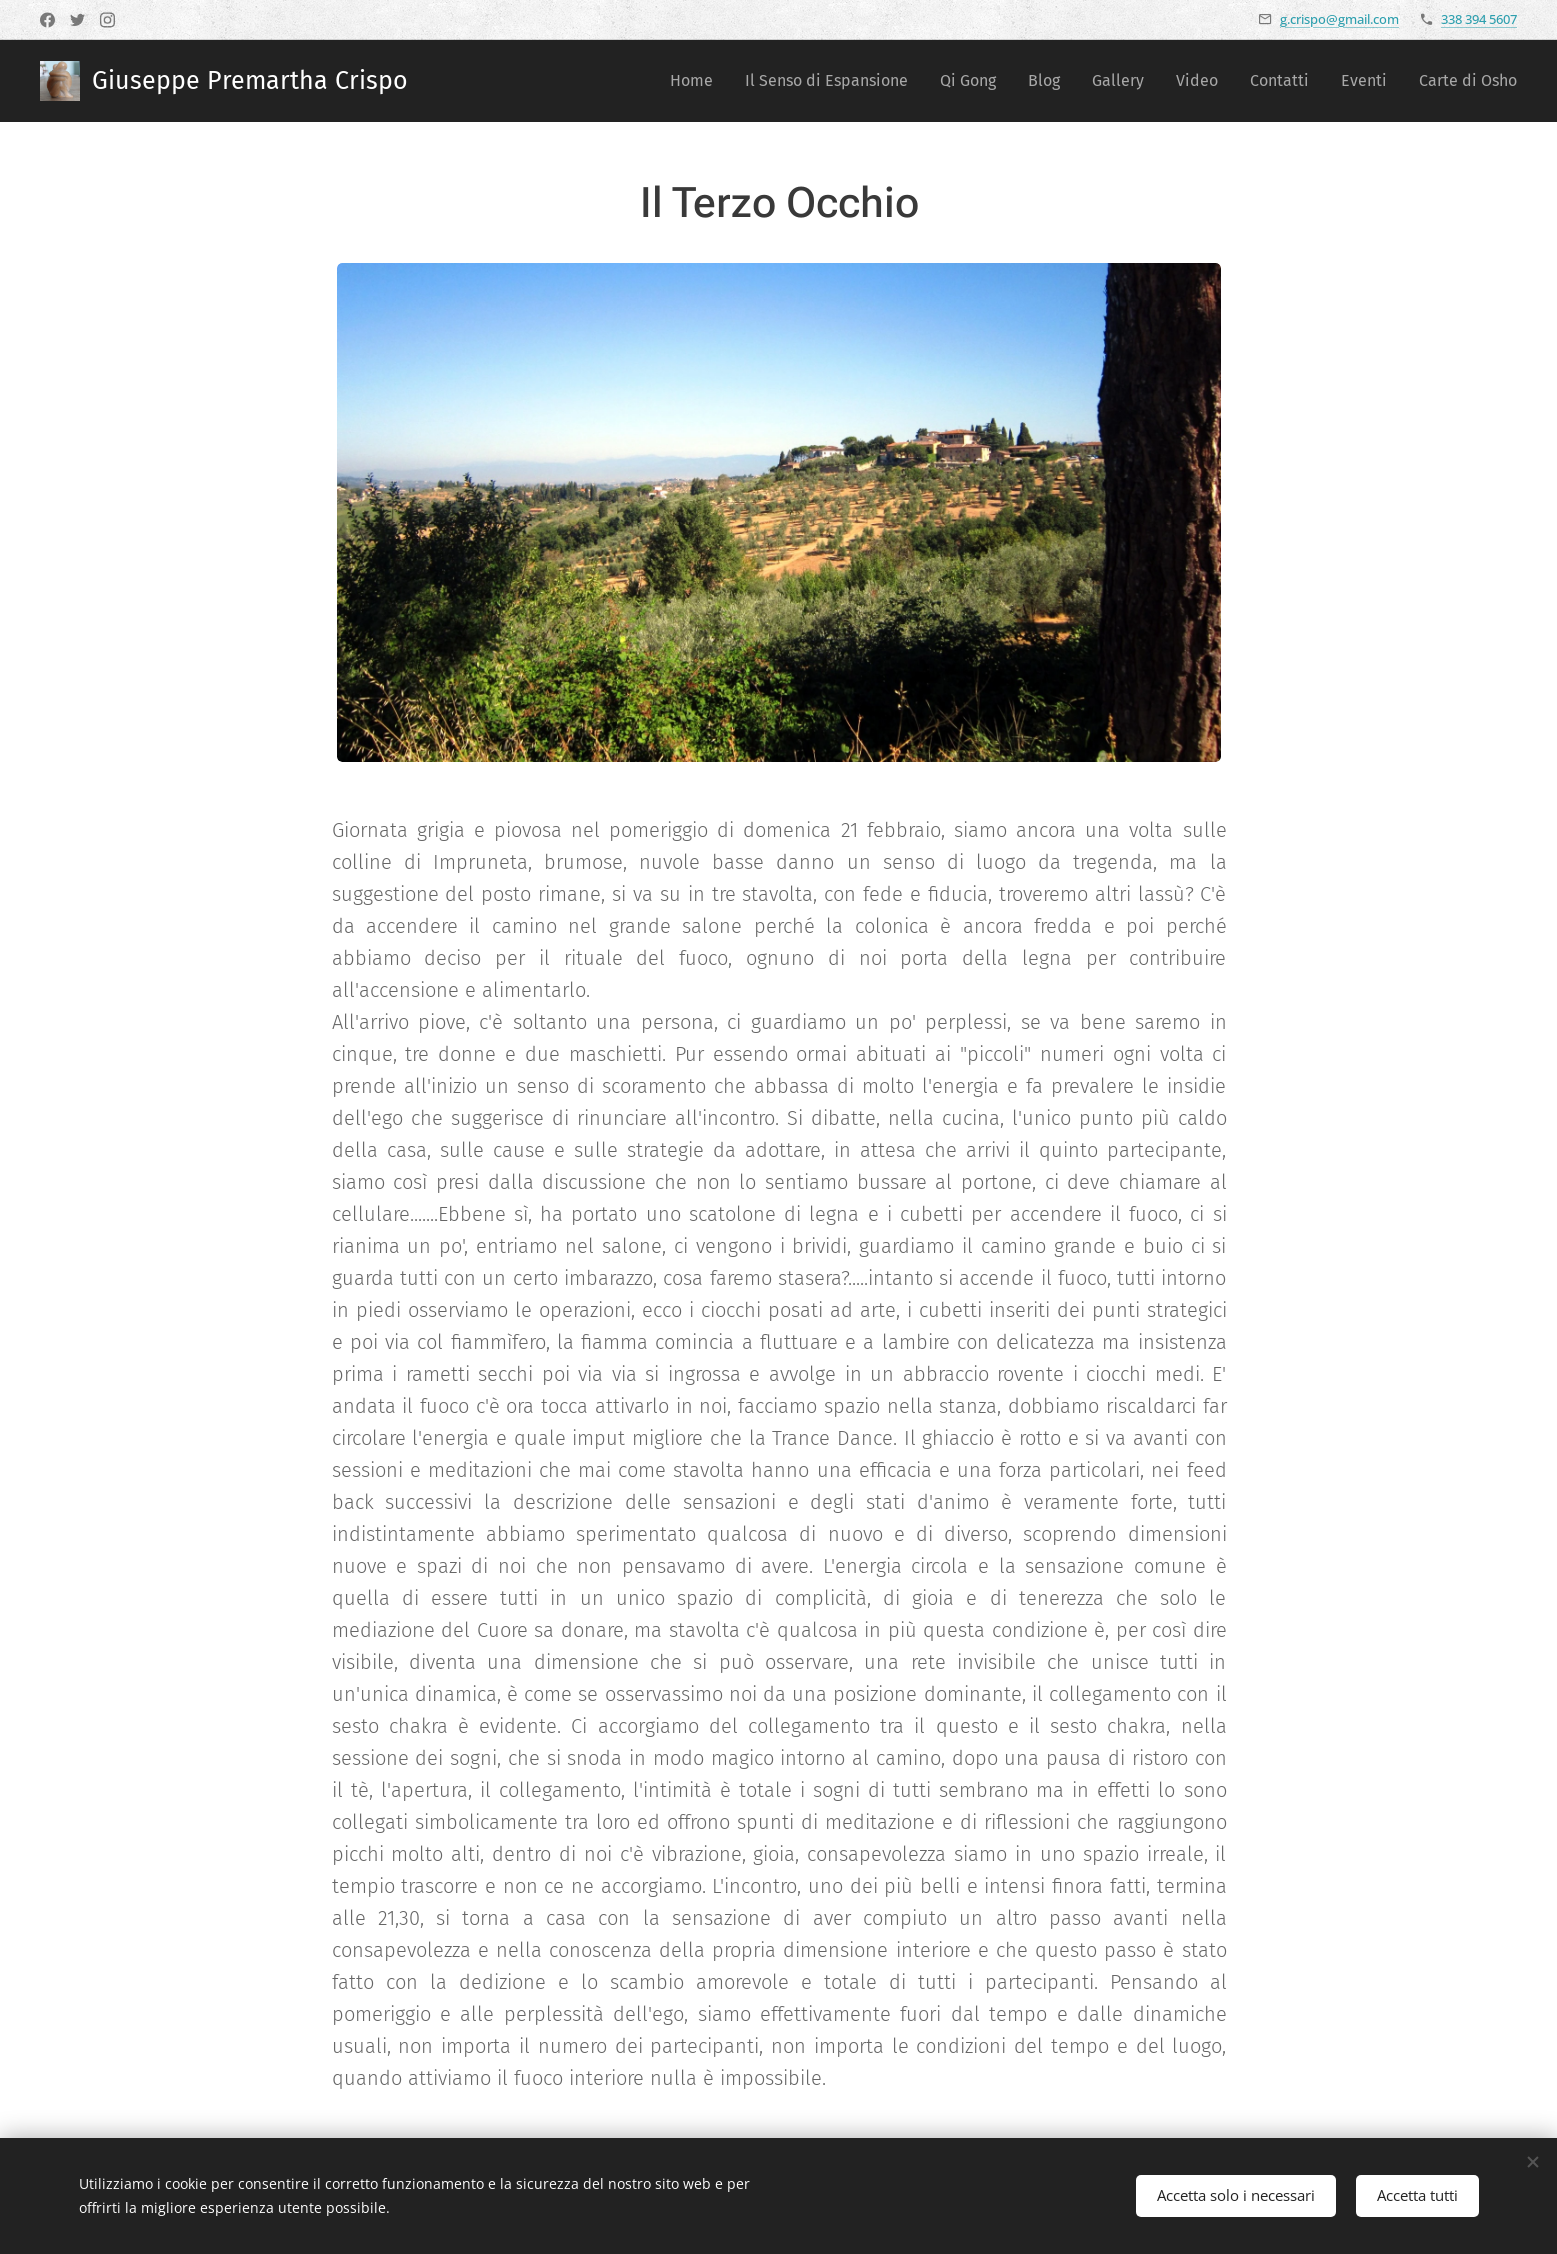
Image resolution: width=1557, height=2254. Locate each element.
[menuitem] (697, 81)
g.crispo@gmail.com (1339, 19)
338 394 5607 (1479, 19)
